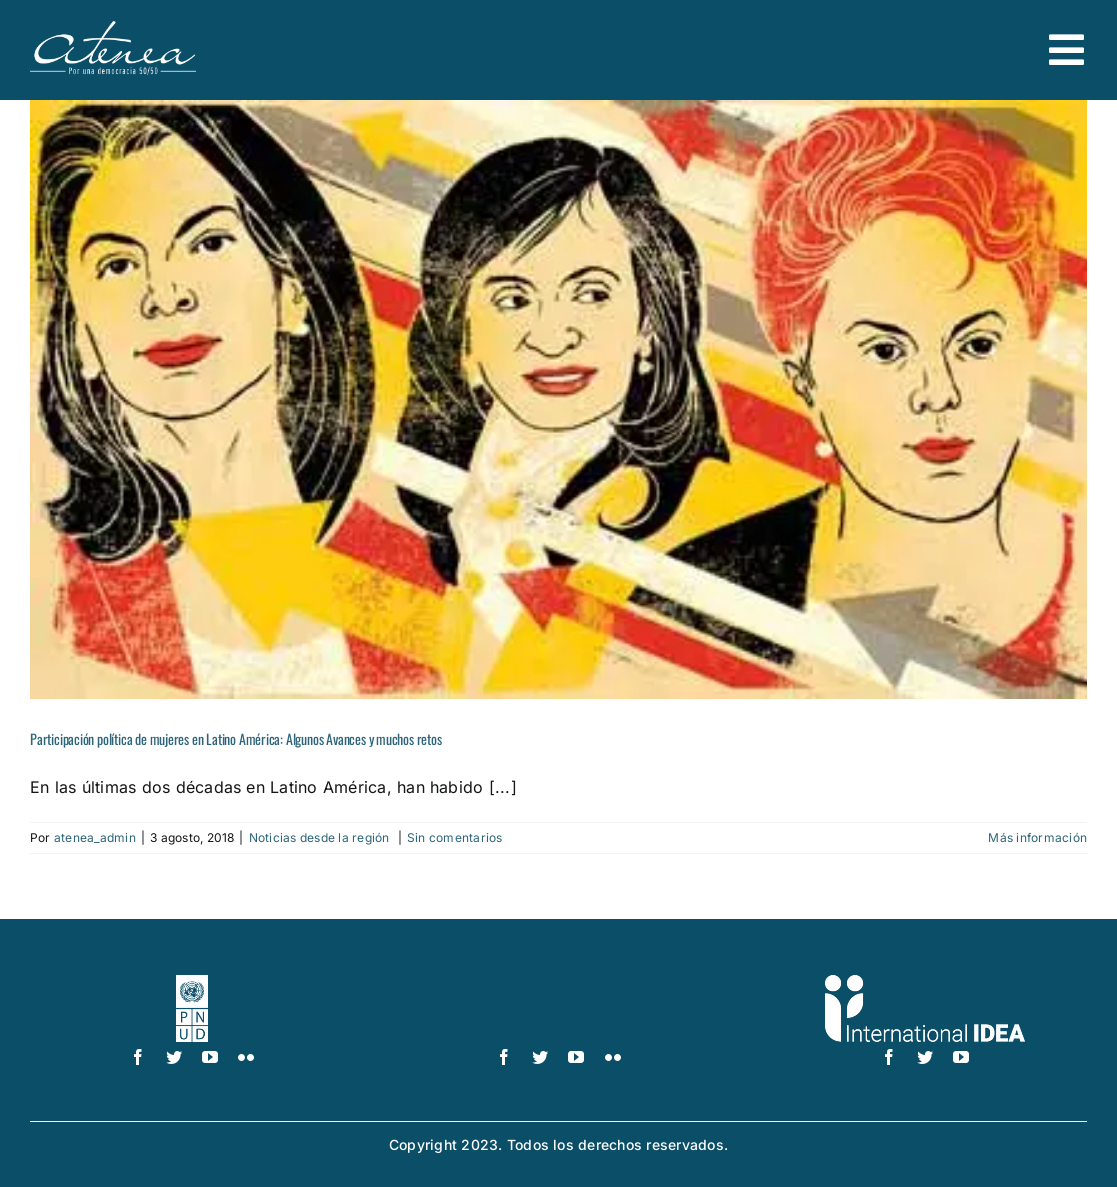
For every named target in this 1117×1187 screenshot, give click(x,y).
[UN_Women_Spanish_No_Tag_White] (558, 983)
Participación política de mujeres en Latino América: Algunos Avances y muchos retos (236, 738)
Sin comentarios (455, 837)
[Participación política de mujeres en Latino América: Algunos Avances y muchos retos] (558, 399)
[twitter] (174, 1057)
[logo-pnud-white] (192, 983)
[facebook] (138, 1057)
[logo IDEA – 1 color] (925, 983)
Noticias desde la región (321, 837)
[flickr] (246, 1057)
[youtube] (210, 1057)
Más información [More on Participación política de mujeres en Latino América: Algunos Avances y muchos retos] (1037, 837)
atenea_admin (95, 837)
